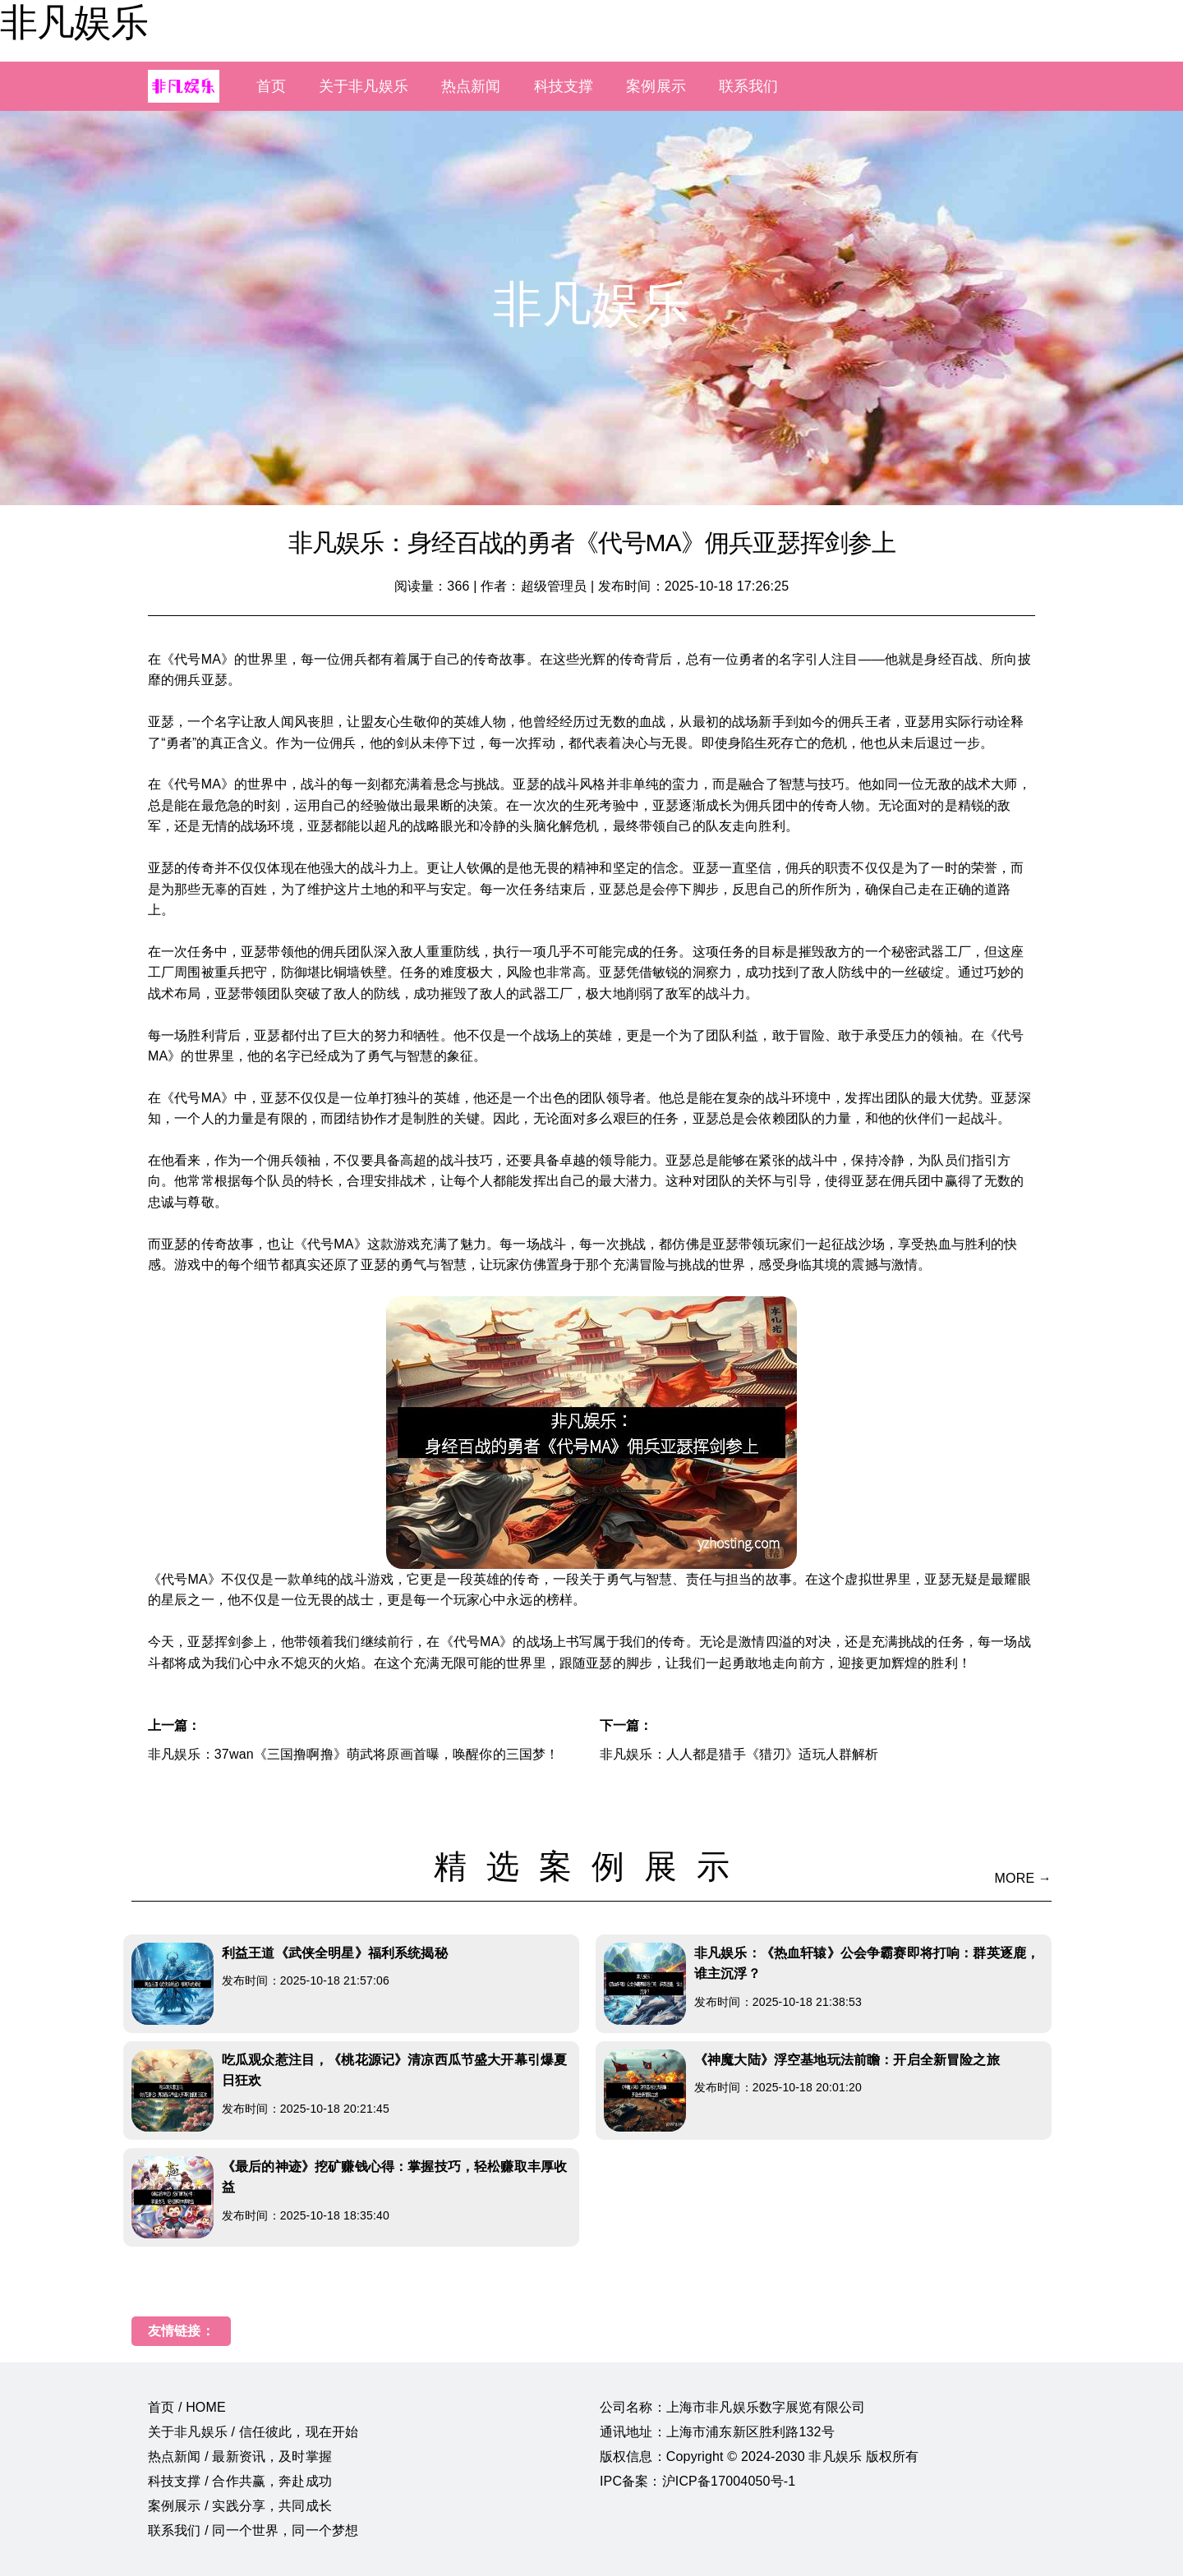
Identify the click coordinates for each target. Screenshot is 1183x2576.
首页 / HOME (187, 2407)
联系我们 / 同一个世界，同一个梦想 (253, 2530)
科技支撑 (564, 86)
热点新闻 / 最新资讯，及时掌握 (240, 2456)
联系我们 (749, 86)
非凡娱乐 (74, 22)
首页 (271, 86)
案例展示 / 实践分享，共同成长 (240, 2506)
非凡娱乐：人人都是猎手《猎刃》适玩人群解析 (739, 1754)
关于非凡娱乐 (363, 86)
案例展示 (656, 86)
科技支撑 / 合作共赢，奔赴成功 (240, 2481)
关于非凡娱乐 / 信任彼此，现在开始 (253, 2432)
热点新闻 (471, 86)
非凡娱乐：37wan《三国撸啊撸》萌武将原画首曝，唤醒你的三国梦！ (353, 1754)
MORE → (1023, 1878)
